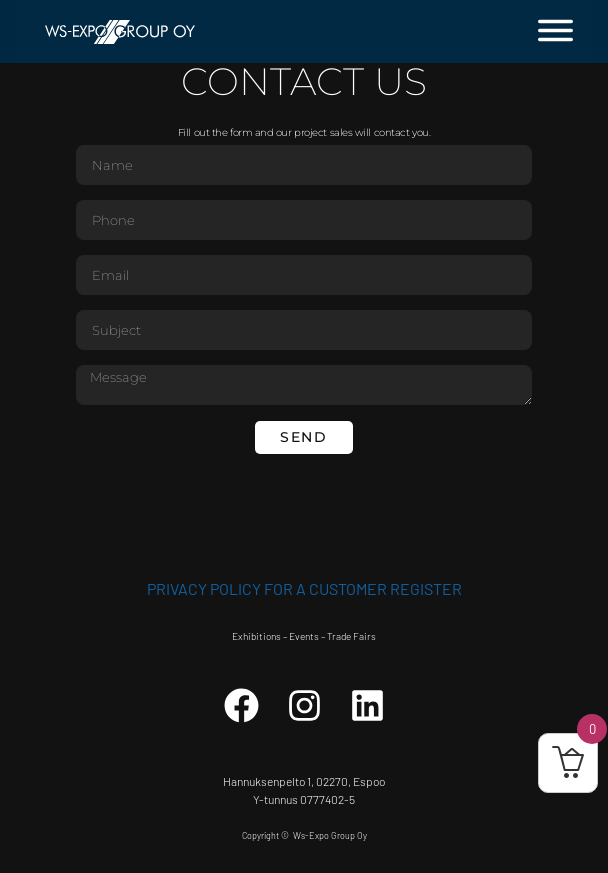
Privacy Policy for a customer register (304, 588)
